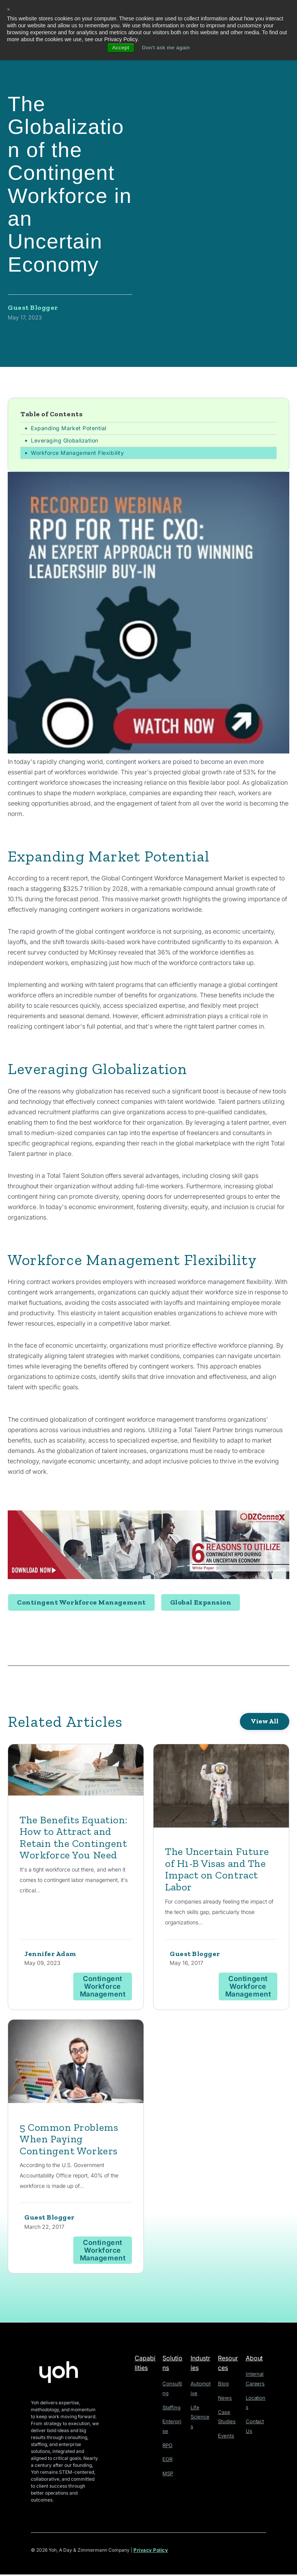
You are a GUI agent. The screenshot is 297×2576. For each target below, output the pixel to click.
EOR (167, 2458)
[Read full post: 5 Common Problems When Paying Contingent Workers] (75, 2063)
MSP (168, 2472)
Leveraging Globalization (64, 440)
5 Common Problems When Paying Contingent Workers (70, 2140)
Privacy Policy (150, 2552)
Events (225, 2435)
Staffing (171, 2407)
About (254, 2359)
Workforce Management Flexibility (77, 453)
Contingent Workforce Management (81, 1602)
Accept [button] (119, 48)
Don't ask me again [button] (166, 48)
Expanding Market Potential (68, 428)
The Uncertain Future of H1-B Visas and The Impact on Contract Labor (219, 1870)
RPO (167, 2445)
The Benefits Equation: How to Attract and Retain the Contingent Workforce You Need (76, 1838)
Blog (223, 2385)
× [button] (8, 10)
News (224, 2399)
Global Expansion (200, 1602)
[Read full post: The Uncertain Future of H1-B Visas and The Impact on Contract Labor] (221, 1788)
